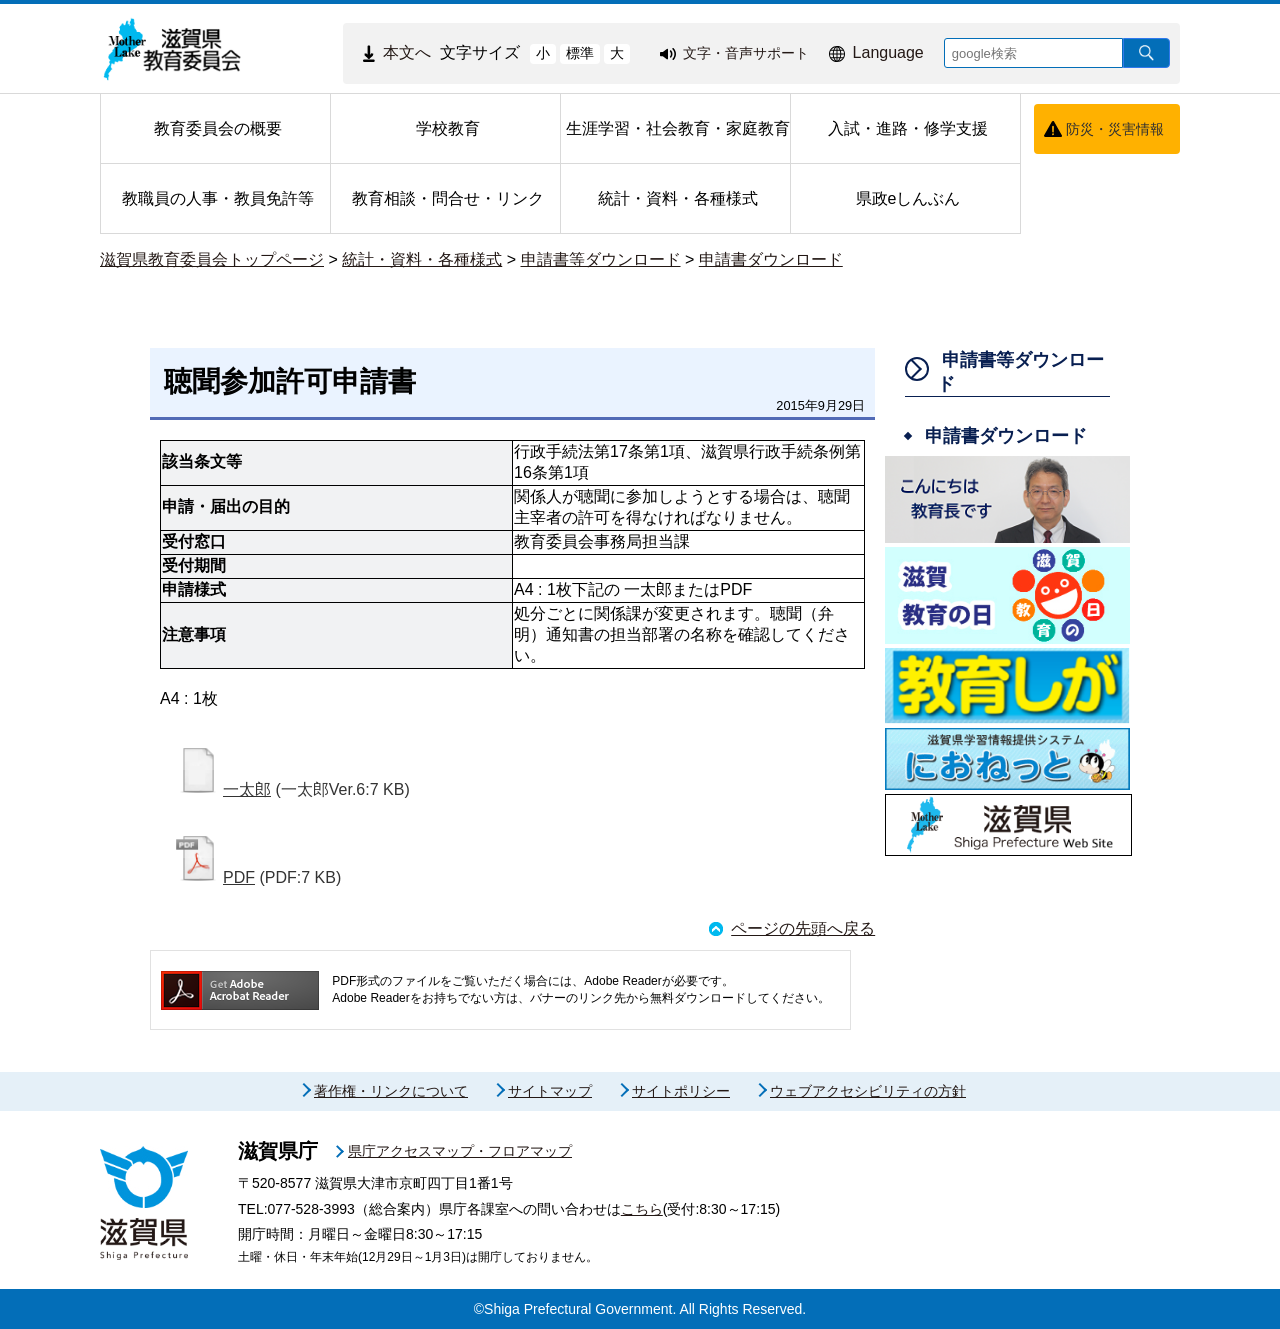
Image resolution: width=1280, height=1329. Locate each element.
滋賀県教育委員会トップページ (212, 259)
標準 (580, 53)
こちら (642, 1209)
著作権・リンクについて (391, 1091)
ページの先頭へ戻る (803, 928)
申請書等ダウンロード (601, 259)
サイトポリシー (681, 1091)
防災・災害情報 (1115, 129)
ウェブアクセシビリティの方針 (868, 1091)
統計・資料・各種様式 (422, 259)
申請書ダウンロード (771, 259)
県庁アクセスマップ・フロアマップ (460, 1151)
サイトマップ (550, 1091)
